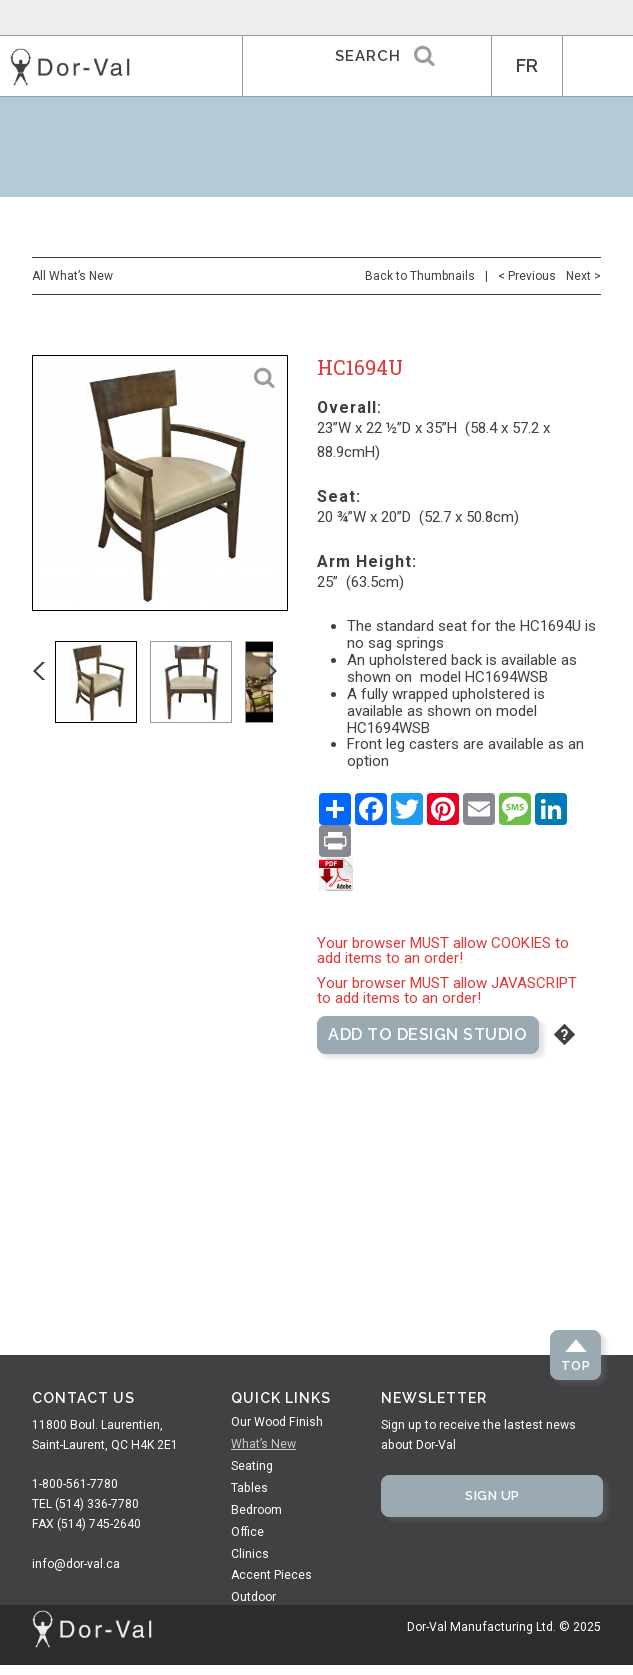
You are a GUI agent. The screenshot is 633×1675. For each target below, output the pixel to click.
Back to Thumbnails (420, 276)
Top (576, 1365)
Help (564, 1034)
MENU (598, 66)
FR (527, 65)
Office (247, 1532)
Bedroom (256, 1510)
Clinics (250, 1554)
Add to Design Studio (427, 1034)
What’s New (263, 1444)
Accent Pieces (271, 1575)
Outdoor (253, 1597)
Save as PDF (336, 874)
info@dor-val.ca (76, 1564)
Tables (249, 1488)
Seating (252, 1466)
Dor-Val (70, 67)
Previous (53, 682)
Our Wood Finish (277, 1422)
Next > (583, 276)
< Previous (527, 276)
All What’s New (72, 276)
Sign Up (492, 1495)
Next (285, 682)
